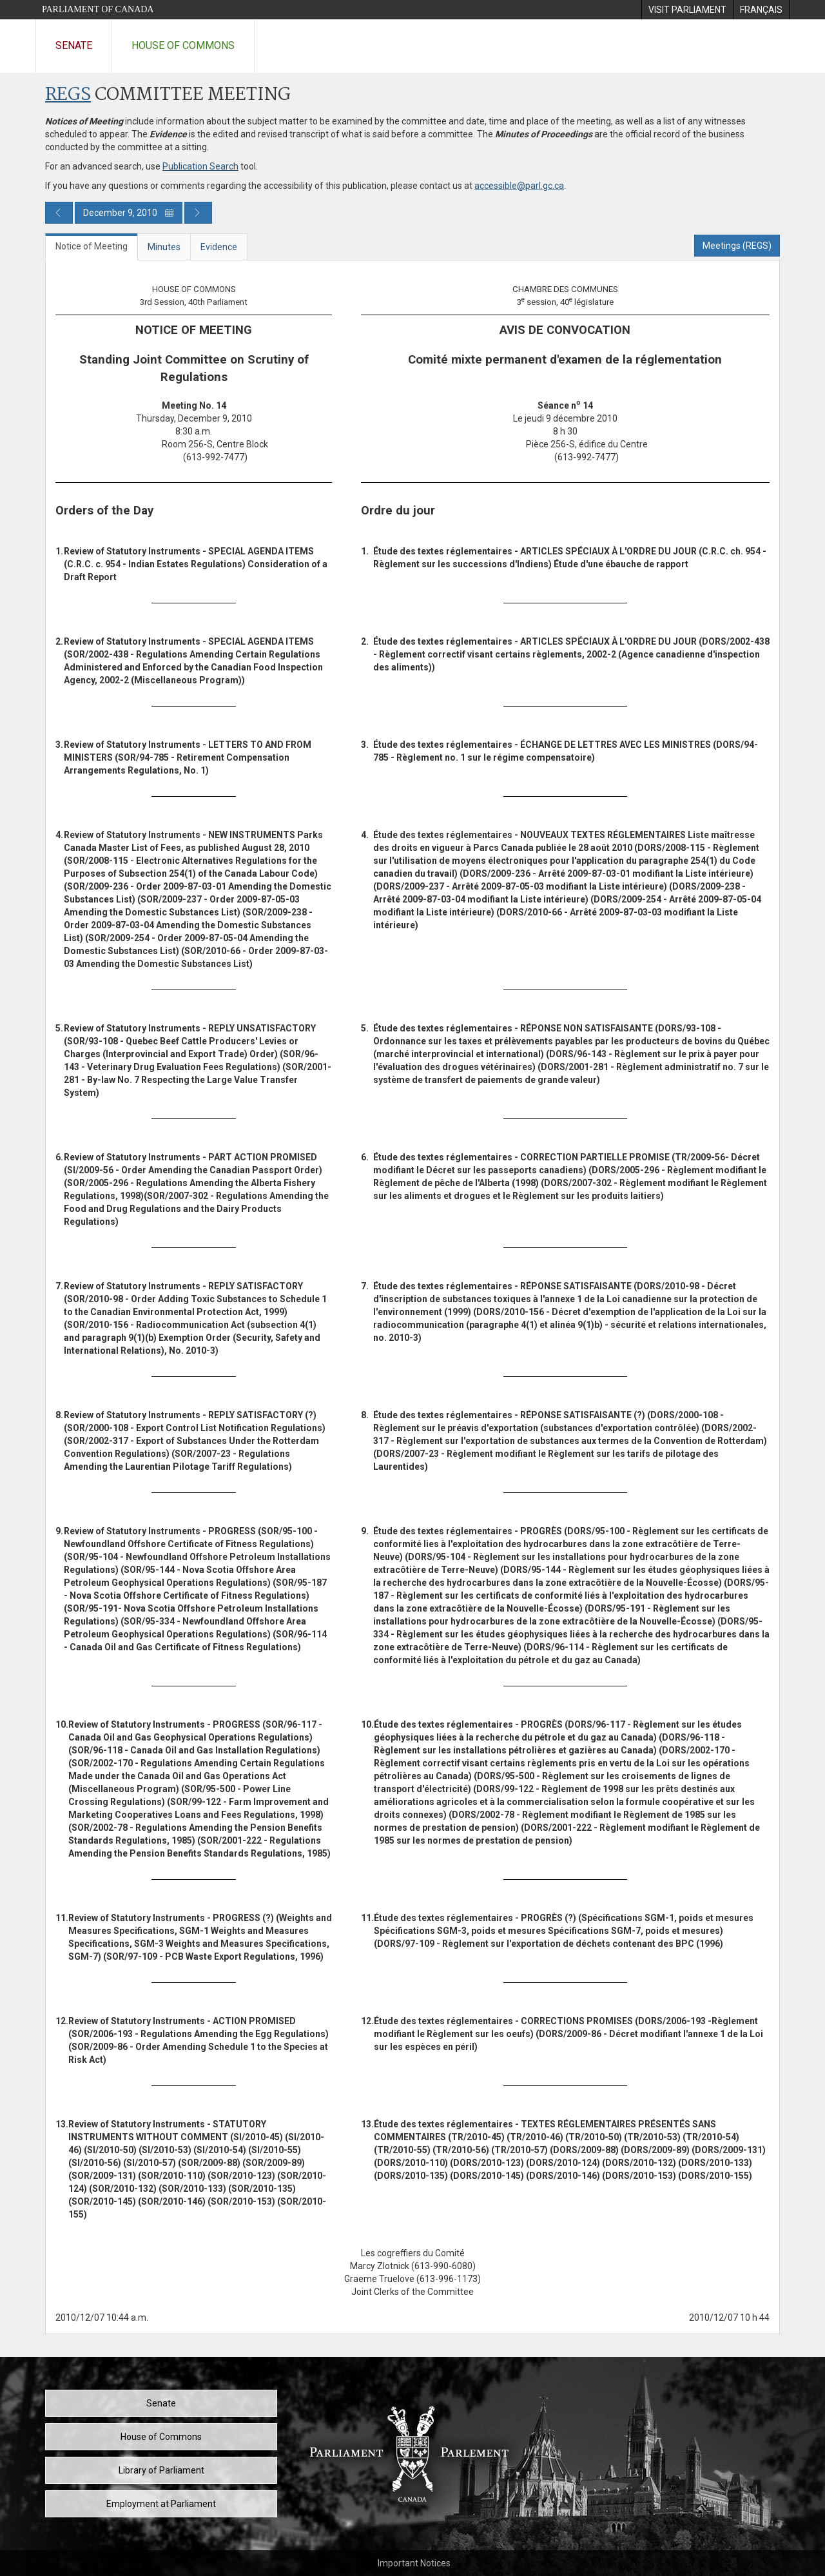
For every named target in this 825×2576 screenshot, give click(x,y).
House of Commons (183, 45)
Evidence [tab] (218, 247)
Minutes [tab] (164, 247)
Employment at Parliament (161, 2504)
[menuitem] (687, 9)
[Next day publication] (198, 213)
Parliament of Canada (97, 9)
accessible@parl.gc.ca (519, 186)
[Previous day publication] (59, 213)
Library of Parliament (161, 2470)
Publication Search (200, 166)
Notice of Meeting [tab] (91, 246)
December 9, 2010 (128, 213)
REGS (68, 95)
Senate (73, 45)
